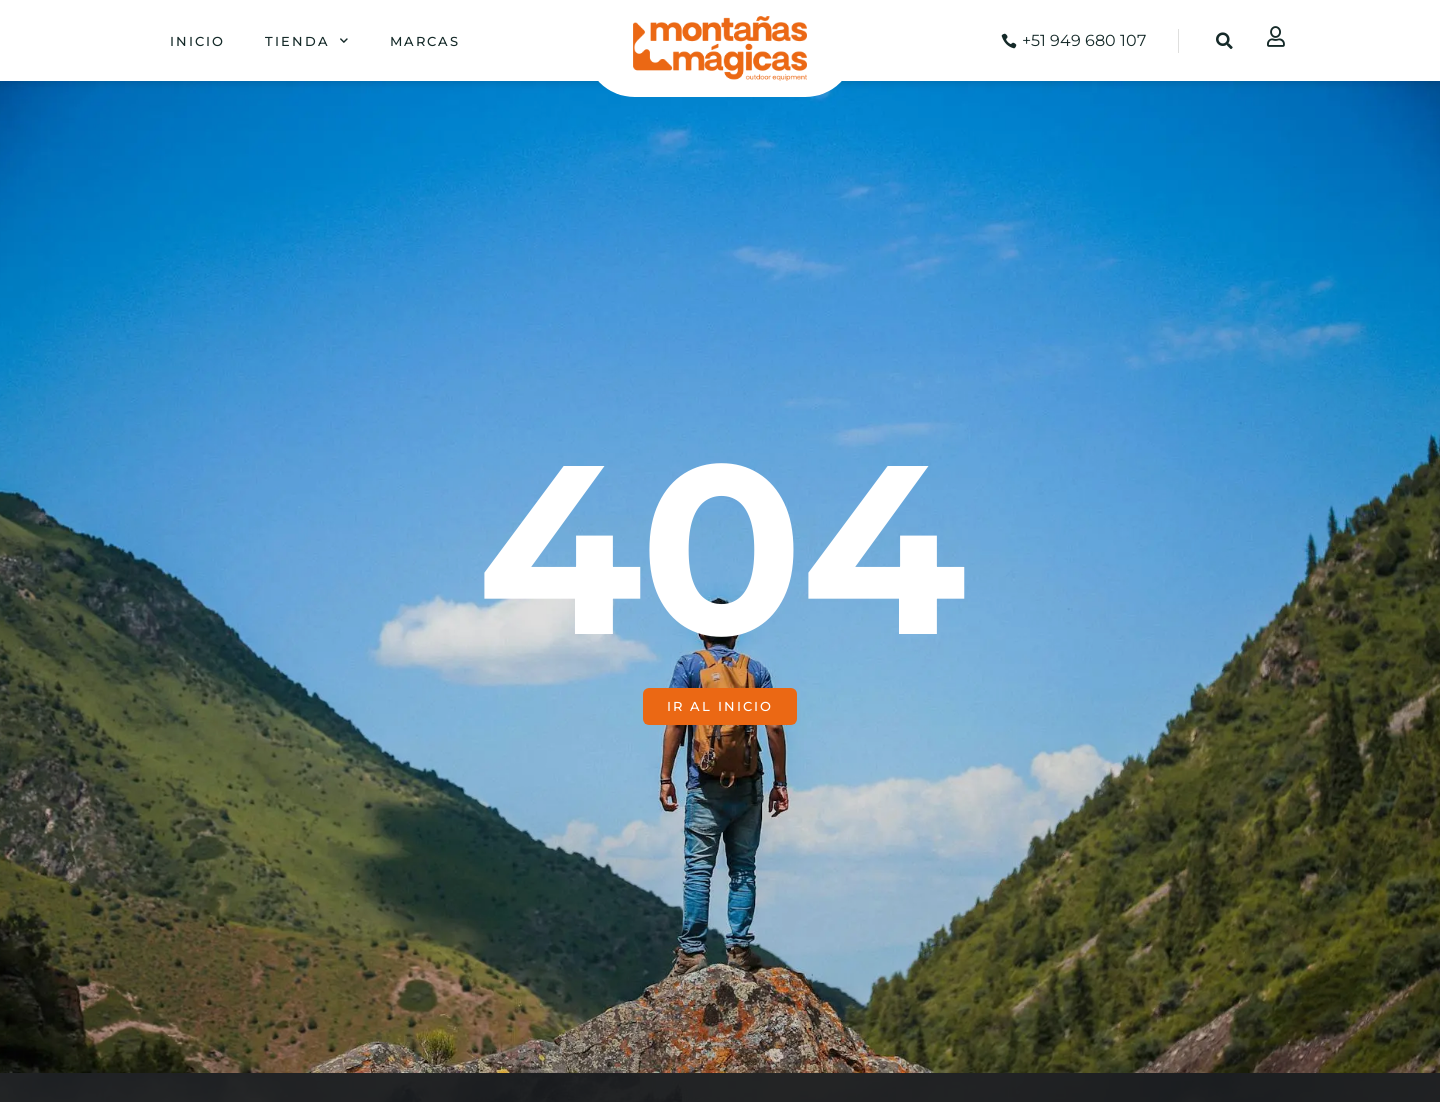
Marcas (425, 41)
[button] (1225, 41)
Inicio (197, 41)
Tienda (307, 40)
